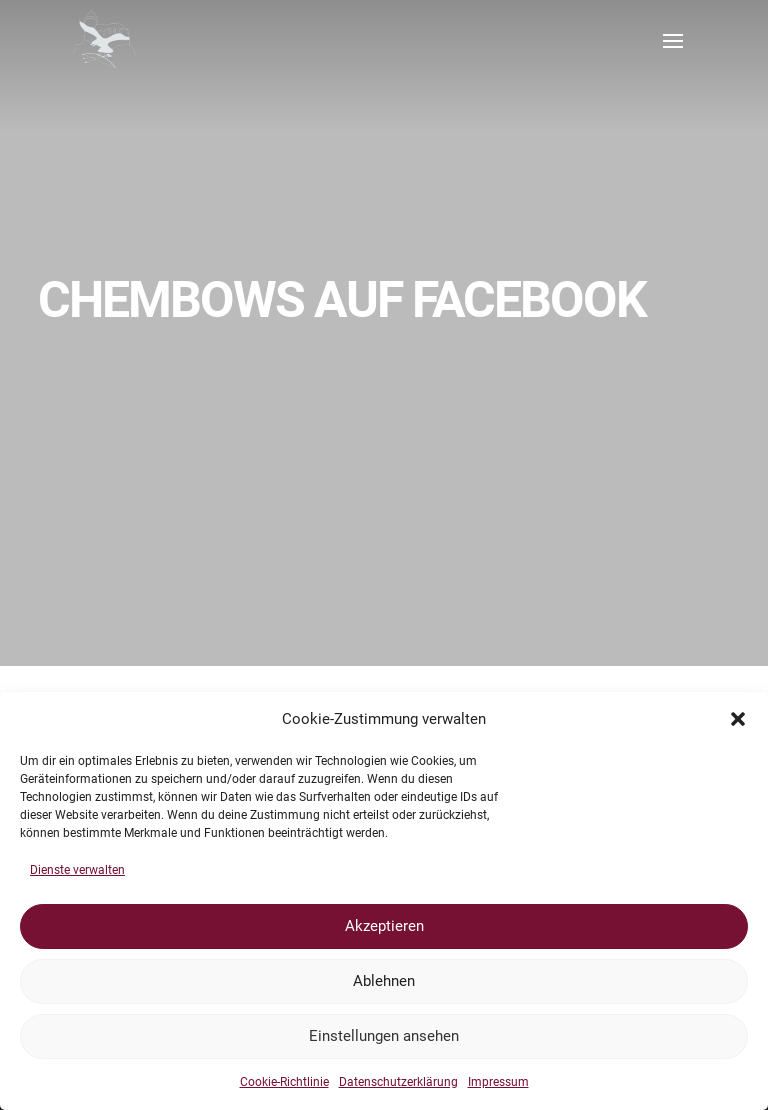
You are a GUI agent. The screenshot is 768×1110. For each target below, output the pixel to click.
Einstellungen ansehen (384, 1036)
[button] (738, 719)
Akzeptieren (384, 926)
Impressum (498, 1082)
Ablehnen (384, 981)
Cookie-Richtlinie (284, 1082)
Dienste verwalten (77, 870)
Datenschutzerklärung (398, 1082)
